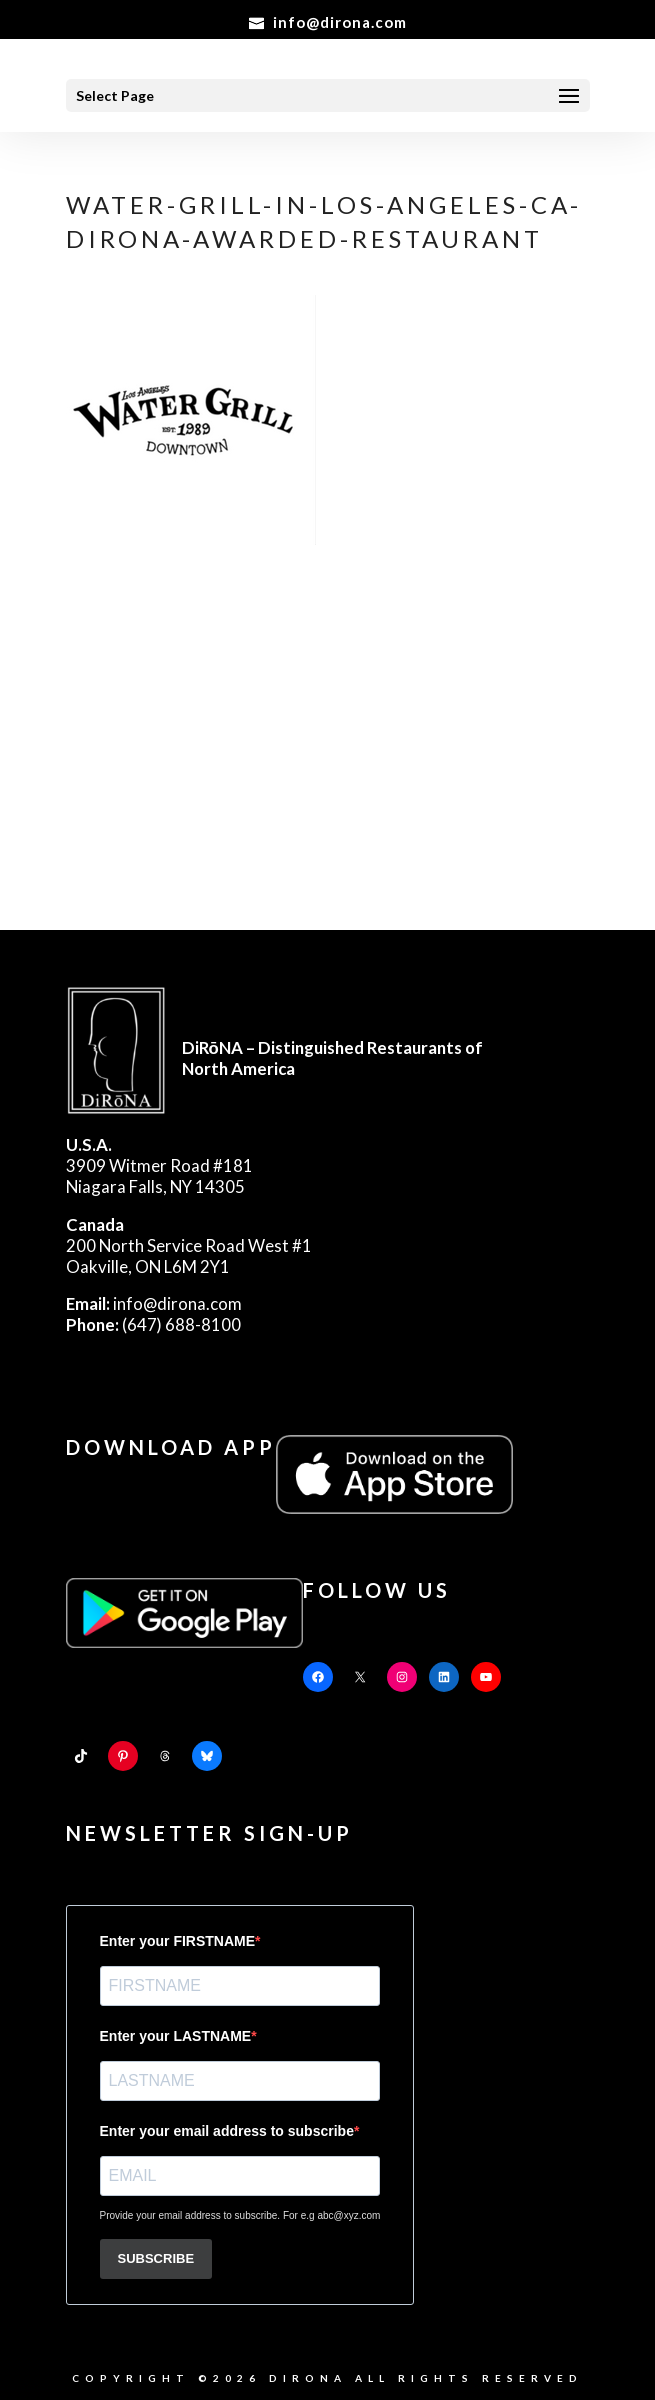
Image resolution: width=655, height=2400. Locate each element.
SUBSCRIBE (156, 2258)
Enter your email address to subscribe (227, 2131)
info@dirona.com (154, 1303)
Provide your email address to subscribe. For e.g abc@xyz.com (240, 2215)
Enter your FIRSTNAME (178, 1941)
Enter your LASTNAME (176, 2036)
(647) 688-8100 (153, 1324)
